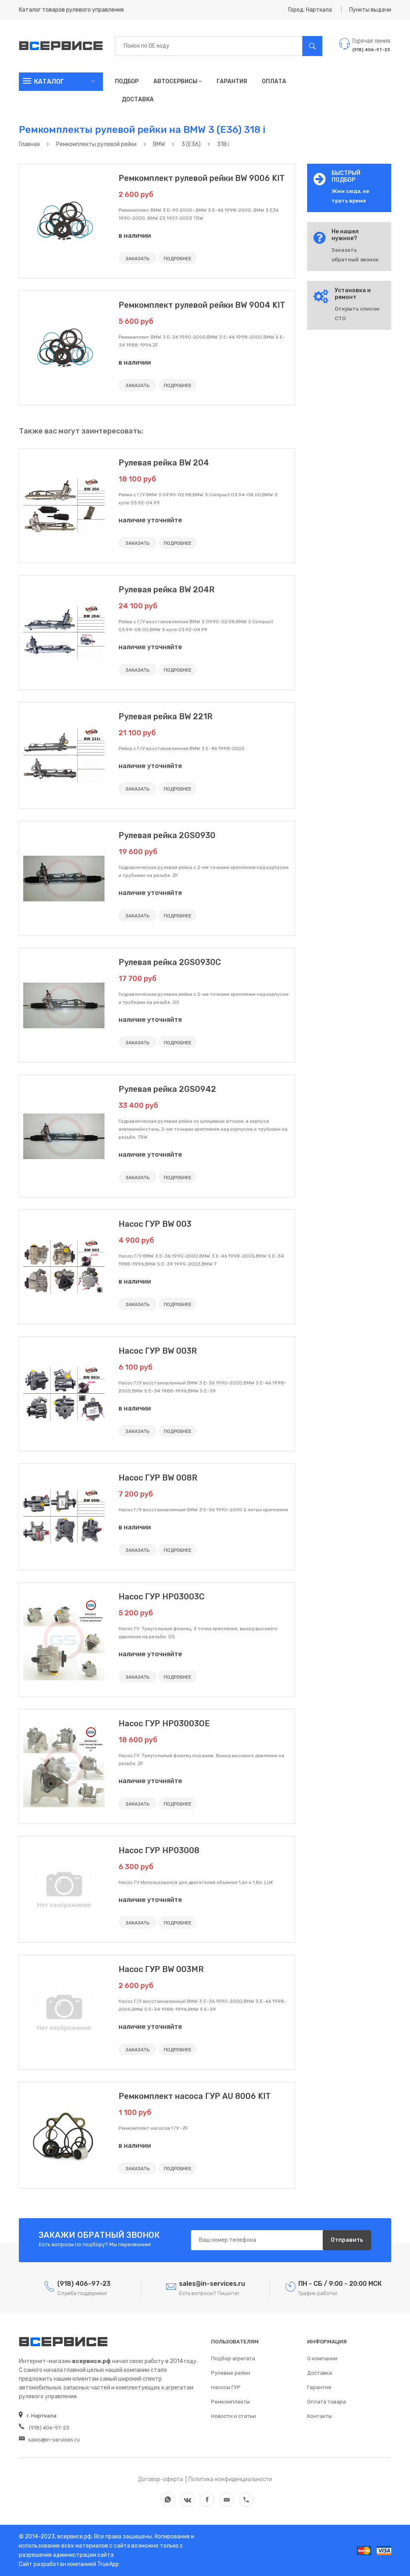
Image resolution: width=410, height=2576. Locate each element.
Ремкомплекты (230, 2402)
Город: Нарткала (310, 9)
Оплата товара (326, 2402)
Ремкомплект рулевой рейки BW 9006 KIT (202, 178)
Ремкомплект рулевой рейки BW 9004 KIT (202, 305)
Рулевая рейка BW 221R (166, 716)
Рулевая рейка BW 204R (167, 589)
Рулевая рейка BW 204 (164, 462)
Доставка (138, 99)
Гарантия (232, 81)
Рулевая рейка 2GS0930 (167, 835)
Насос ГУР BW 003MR (161, 1969)
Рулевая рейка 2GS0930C (170, 962)
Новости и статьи (233, 2416)
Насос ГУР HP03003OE (164, 1723)
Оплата (274, 81)
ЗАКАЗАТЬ (137, 258)
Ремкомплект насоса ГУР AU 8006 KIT (195, 2096)
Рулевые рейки (230, 2373)
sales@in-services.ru (49, 2440)
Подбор (127, 81)
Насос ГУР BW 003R (158, 1351)
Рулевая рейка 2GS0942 (167, 1089)
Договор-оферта (160, 2479)
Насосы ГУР (226, 2387)
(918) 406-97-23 (44, 2428)
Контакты (319, 2416)
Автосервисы (177, 81)
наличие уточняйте (150, 520)
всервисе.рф (74, 2536)
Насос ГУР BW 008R (158, 1478)
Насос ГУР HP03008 (159, 1850)
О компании (322, 2358)
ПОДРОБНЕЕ (177, 258)
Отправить (347, 2240)
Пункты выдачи (370, 9)
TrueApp (108, 2564)
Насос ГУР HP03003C (162, 1596)
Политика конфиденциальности (230, 2479)
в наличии (135, 235)
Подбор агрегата (233, 2358)
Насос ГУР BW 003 (155, 1224)
